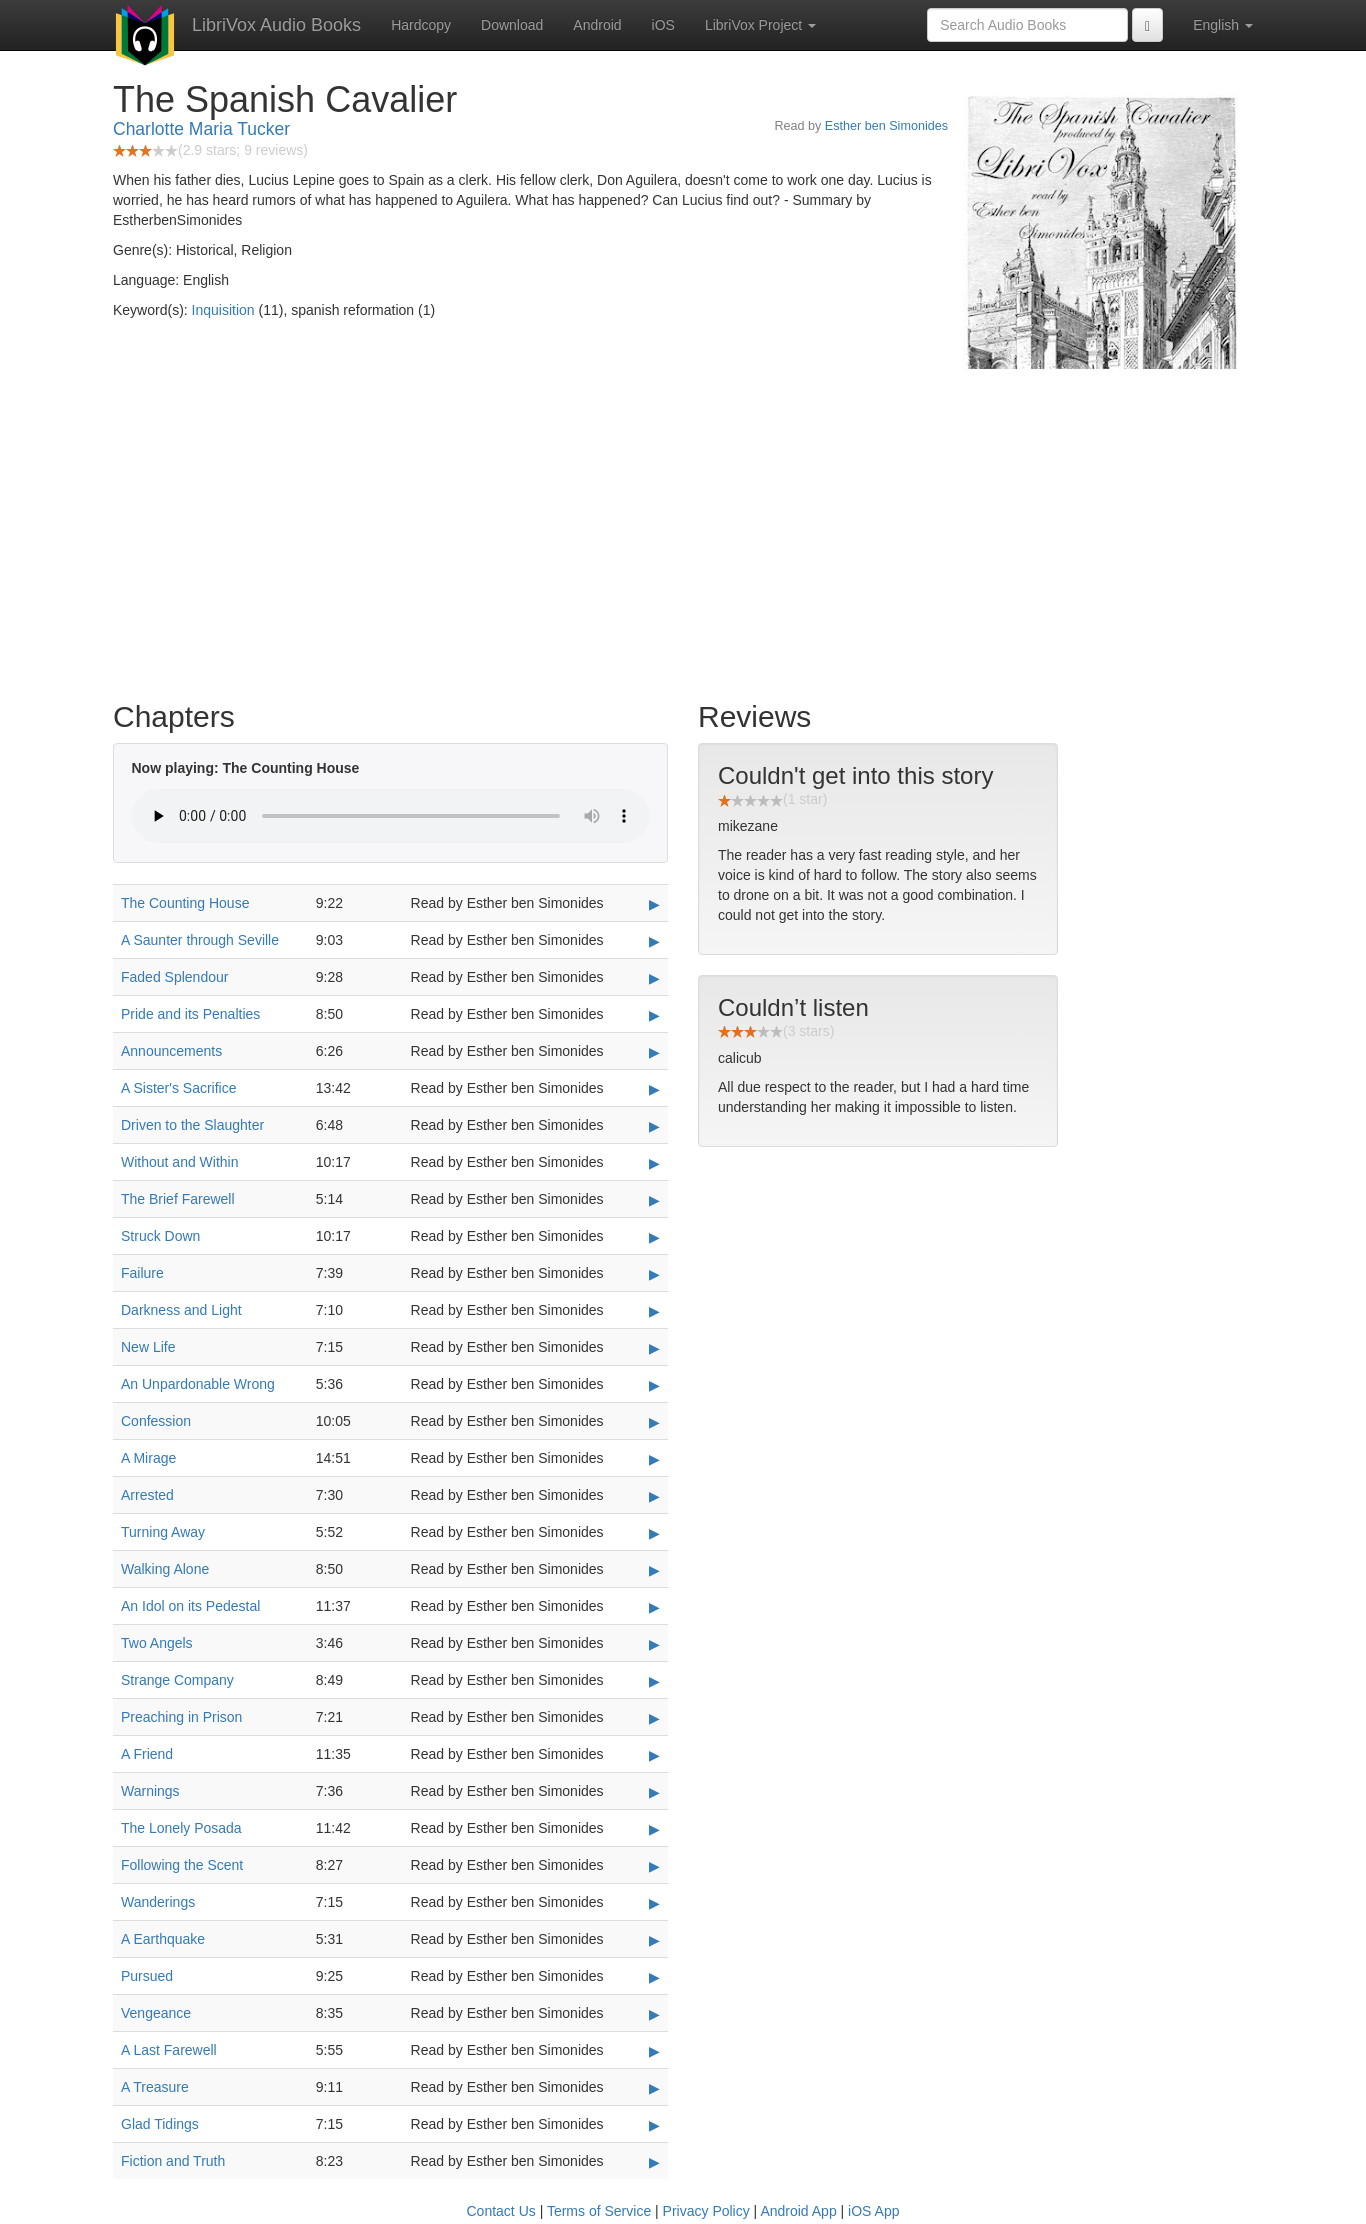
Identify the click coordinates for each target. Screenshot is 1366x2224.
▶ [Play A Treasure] (654, 2088)
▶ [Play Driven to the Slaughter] (654, 1126)
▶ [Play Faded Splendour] (654, 978)
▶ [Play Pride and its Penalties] (654, 1015)
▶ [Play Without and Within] (654, 1163)
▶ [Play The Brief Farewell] (654, 1200)
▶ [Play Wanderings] (654, 1903)
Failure (142, 1273)
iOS (663, 25)
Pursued (147, 1976)
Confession (156, 1421)
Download (512, 25)
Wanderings (158, 1902)
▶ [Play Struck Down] (654, 1237)
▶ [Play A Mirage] (654, 1459)
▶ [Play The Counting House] (654, 904)
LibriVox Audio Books (276, 25)
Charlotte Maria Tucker (201, 129)
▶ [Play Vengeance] (654, 2014)
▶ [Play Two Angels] (654, 1644)
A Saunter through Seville (200, 940)
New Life (148, 1347)
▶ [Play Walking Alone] (654, 1570)
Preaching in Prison (181, 1717)
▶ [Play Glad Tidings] (654, 2125)
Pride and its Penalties (190, 1014)
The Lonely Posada (181, 1828)
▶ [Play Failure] (654, 1274)
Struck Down (160, 1236)
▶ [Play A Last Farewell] (654, 2051)
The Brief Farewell (178, 1199)
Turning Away (163, 1532)
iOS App (873, 2211)
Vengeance (156, 2013)
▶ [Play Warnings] (654, 1792)
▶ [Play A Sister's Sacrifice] (654, 1089)
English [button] (1223, 25)
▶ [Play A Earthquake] (654, 1940)
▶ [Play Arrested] (654, 1496)
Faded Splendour (174, 977)
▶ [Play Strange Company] (654, 1681)
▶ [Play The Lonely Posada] (654, 1829)
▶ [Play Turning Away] (654, 1533)
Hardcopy (421, 25)
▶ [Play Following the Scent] (654, 1866)
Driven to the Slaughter (192, 1125)
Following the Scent (182, 1865)
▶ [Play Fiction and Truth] (654, 2162)
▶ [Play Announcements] (654, 1052)
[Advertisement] (683, 530)
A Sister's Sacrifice (179, 1088)
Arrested (147, 1495)
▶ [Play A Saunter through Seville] (654, 941)
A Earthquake (163, 1939)
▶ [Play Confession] (654, 1422)
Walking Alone (165, 1569)
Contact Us (501, 2211)
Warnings (150, 1791)
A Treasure (155, 2087)
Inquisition (223, 310)
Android (597, 25)
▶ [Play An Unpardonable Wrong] (654, 1385)
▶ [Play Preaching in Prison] (654, 1718)
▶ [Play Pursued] (654, 1977)
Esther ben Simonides (886, 126)
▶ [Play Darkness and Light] (654, 1311)
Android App (798, 2211)
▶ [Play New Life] (654, 1348)
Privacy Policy (706, 2211)
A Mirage (148, 1458)
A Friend (147, 1754)
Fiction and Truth (173, 2161)
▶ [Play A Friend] (654, 1755)
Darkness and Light (181, 1310)
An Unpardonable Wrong (198, 1384)
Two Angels (157, 1643)
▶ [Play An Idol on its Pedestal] (654, 1607)
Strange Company (177, 1680)
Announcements (171, 1051)
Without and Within (180, 1162)
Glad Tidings (160, 2124)
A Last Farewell (169, 2050)
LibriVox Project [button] (760, 25)
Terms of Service (599, 2211)
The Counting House (185, 903)
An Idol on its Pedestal (190, 1606)
